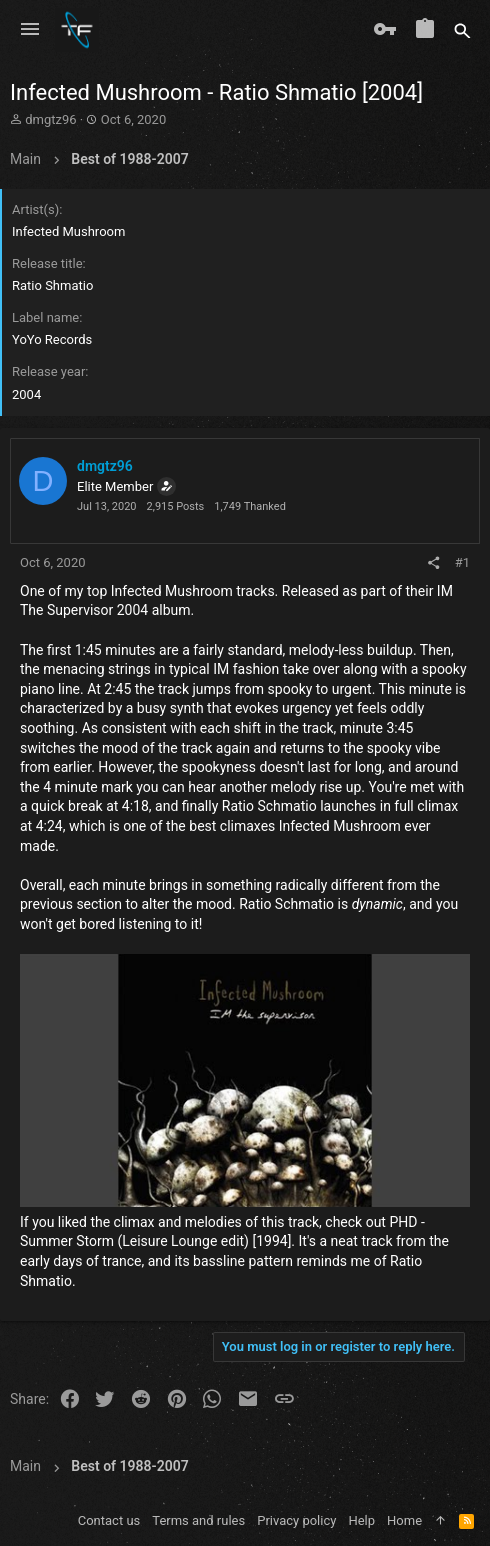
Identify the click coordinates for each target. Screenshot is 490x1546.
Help (361, 1520)
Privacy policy (296, 1520)
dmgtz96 (50, 119)
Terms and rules (198, 1520)
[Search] (462, 30)
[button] (30, 30)
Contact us (109, 1520)
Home (404, 1520)
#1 (462, 562)
